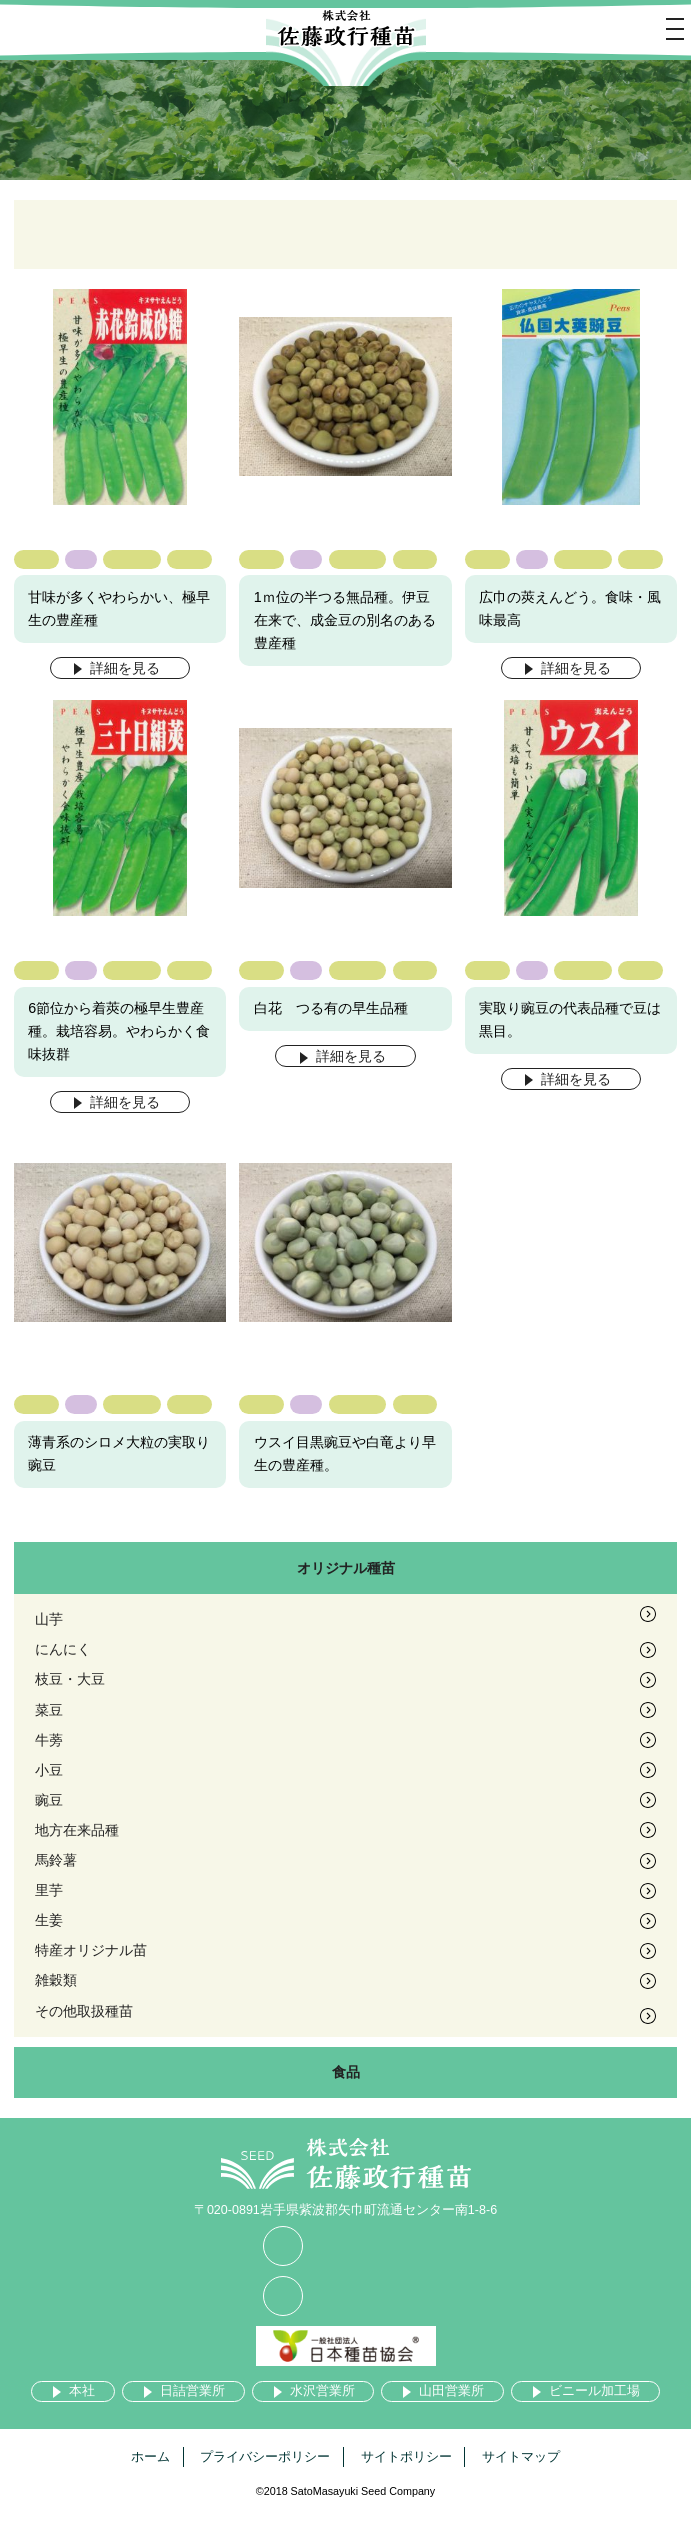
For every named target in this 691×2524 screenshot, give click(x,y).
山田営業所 (451, 2391)
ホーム (150, 2457)
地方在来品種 (77, 1830)
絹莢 (189, 559)
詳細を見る (125, 668)
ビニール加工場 (594, 2391)
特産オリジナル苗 (91, 1950)
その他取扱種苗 (84, 2011)
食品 (346, 2072)
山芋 (49, 1619)
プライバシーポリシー (265, 2457)
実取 (641, 970)
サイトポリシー (406, 2457)
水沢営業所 (322, 2391)
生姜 (49, 1920)
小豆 (49, 1770)
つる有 (582, 559)
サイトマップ (521, 2457)
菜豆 (49, 1710)
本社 (82, 2391)
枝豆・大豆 (70, 1679)
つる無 (131, 559)
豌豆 (36, 559)
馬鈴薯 (56, 1860)
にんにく (63, 1649)
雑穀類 (56, 1980)
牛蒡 (49, 1740)
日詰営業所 (192, 2391)
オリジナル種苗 (346, 1568)
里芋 (49, 1890)
